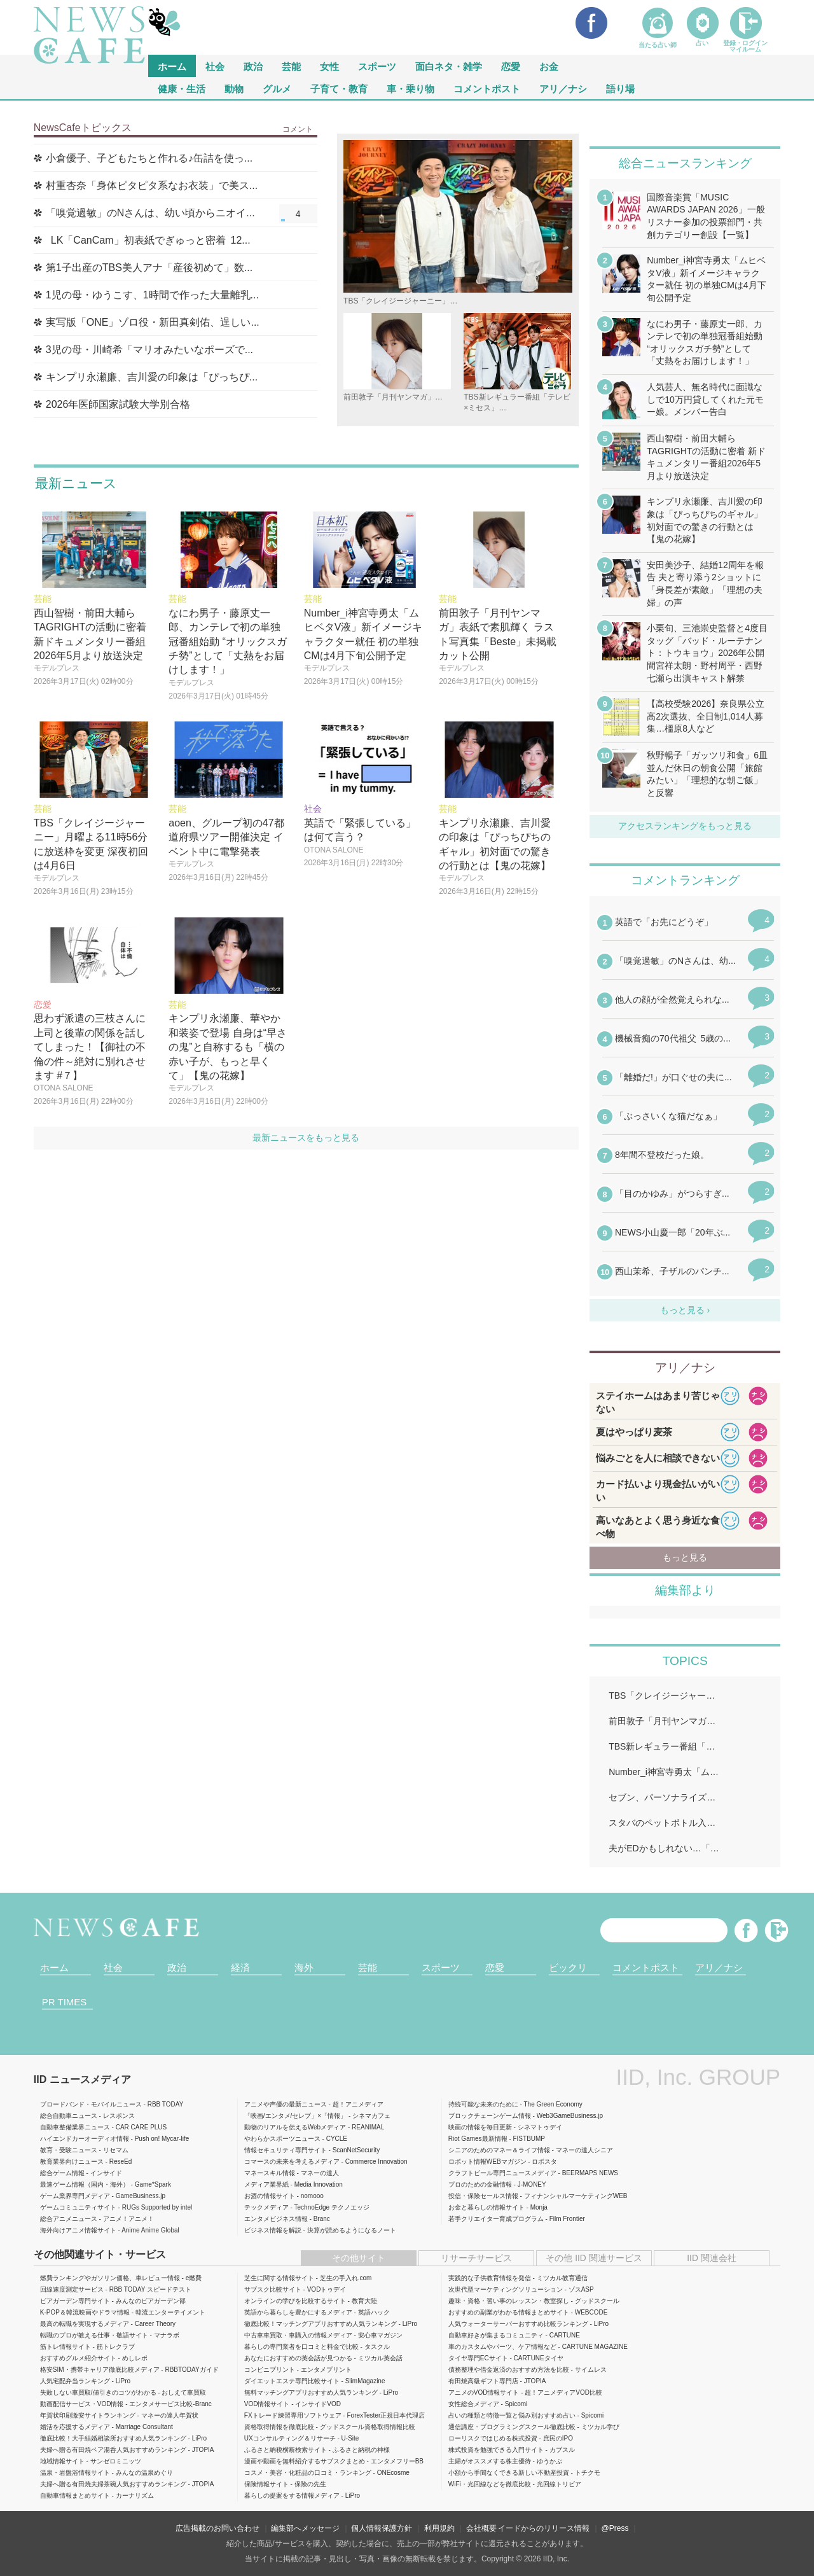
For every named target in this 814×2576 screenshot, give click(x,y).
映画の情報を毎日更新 (480, 2127)
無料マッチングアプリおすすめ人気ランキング (311, 2392)
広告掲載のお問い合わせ (217, 2528)
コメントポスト (486, 88)
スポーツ (377, 66)
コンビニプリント (269, 2369)
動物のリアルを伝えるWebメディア (295, 2127)
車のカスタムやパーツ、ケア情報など (502, 2346)
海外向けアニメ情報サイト (78, 2230)
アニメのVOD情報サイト (484, 2392)
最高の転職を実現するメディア (84, 2323)
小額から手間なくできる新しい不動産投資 (508, 2472)
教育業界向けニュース (72, 2161)
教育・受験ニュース (68, 2150)
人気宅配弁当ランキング (75, 2381)
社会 (214, 66)
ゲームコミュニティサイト (78, 2207)
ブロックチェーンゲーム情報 (489, 2115)
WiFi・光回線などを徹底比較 (489, 2484)
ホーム (54, 1967)
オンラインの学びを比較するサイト (295, 2300)
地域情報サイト (62, 2461)
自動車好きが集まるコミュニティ (496, 2335)
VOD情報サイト (267, 2403)
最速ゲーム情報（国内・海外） (84, 2184)
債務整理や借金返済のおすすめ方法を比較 (508, 2369)
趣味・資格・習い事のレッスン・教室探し (508, 2300)
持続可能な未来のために (483, 2104)
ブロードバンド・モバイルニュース (91, 2104)
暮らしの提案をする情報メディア (292, 2495)
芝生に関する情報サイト (279, 2277)
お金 (548, 66)
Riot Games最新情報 (477, 2138)
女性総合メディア (473, 2403)
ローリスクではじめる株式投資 (492, 2438)
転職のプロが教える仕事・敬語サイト (94, 2335)
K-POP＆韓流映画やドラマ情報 (85, 2312)
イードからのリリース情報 (544, 2528)
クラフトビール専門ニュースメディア (502, 2172)
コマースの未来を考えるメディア (292, 2161)
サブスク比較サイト (272, 2289)
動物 (234, 88)
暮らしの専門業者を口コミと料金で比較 (301, 2346)
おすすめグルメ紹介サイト (78, 2358)
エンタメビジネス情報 (276, 2218)
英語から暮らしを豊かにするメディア (298, 2312)
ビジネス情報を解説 (272, 2230)
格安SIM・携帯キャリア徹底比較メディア (100, 2369)
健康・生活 (181, 88)
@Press (615, 2528)
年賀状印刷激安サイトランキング (87, 2415)
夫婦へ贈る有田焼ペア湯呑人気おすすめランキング (113, 2449)
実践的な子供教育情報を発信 (489, 2277)
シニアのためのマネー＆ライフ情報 (499, 2150)
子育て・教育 (339, 88)
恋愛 (510, 66)
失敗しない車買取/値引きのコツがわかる (98, 2392)
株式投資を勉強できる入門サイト (496, 2449)
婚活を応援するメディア (75, 2426)
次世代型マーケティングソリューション (505, 2289)
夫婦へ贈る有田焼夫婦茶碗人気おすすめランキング (113, 2484)
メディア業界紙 (266, 2184)
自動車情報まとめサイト (75, 2495)
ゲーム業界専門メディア (75, 2195)
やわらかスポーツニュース (282, 2138)
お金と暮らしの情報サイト (486, 2207)
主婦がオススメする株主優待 (489, 2461)
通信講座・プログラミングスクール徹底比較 (512, 2426)
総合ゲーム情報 (62, 2172)
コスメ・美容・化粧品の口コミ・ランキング (307, 2472)
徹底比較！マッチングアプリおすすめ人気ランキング (320, 2323)
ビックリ (568, 1967)
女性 (329, 66)
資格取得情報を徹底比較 (279, 2426)
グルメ (277, 88)
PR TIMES (64, 2001)
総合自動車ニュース (68, 2115)
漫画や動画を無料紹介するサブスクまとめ (304, 2461)
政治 (253, 66)
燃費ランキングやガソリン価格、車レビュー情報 (110, 2277)
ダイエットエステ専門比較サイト (292, 2381)
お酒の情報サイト (269, 2195)
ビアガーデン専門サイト (75, 2300)
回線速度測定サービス (72, 2289)
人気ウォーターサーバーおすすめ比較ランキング (518, 2323)
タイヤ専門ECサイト (478, 2358)
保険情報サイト (266, 2484)
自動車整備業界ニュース (75, 2127)
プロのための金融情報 (480, 2184)
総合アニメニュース (68, 2218)
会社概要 (481, 2528)
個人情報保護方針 (381, 2528)
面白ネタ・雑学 (448, 66)
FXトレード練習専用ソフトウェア (292, 2415)
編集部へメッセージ (305, 2528)
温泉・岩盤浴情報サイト (75, 2472)
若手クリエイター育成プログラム (496, 2218)
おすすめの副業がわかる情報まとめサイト (508, 2312)
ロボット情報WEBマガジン (487, 2161)
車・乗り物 (410, 88)
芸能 (291, 66)
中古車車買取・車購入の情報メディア (298, 2335)
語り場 (620, 88)
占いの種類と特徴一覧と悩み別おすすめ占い (512, 2415)
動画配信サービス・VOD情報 (82, 2403)
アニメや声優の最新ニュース (285, 2104)
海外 (304, 1967)
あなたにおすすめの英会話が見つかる (298, 2358)
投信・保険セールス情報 (483, 2195)
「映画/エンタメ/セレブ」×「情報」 (295, 2115)
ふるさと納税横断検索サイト (285, 2449)
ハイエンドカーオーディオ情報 (84, 2138)
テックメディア (266, 2207)
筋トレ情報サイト (65, 2346)
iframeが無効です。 (685, 1105)
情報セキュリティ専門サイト (285, 2150)
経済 (240, 1967)
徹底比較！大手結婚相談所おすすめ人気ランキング (113, 2438)
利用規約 (439, 2528)
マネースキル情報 (269, 2172)
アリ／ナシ (563, 88)
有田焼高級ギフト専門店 (483, 2381)
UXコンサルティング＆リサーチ (290, 2438)
